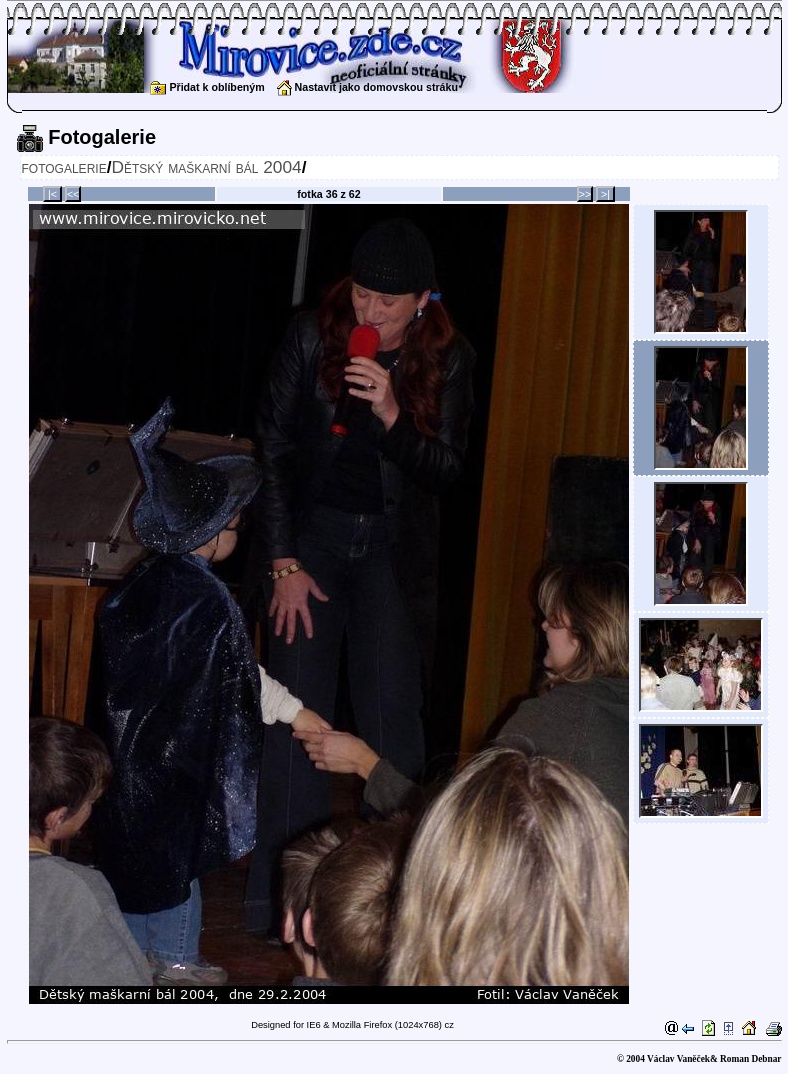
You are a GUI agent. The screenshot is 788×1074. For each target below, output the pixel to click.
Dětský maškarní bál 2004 (206, 167)
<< (73, 194)
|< (52, 194)
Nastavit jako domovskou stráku (367, 87)
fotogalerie (64, 167)
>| (605, 194)
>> (585, 194)
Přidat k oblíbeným (207, 87)
